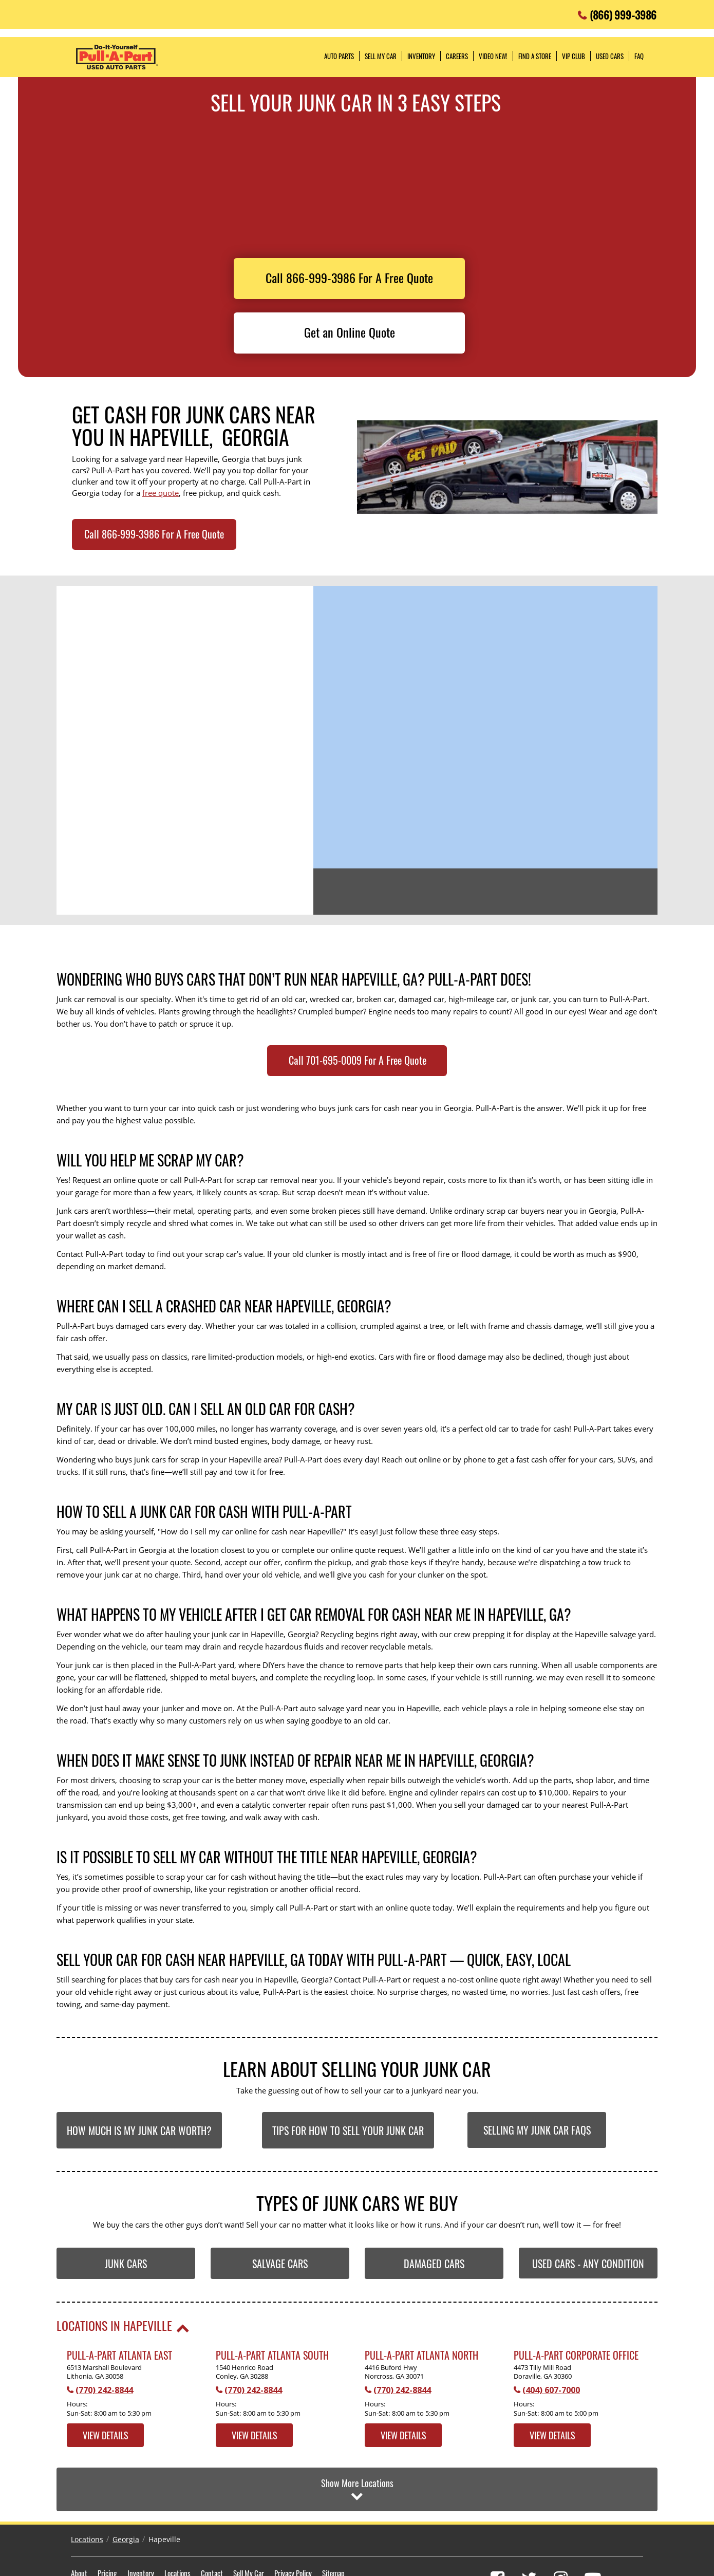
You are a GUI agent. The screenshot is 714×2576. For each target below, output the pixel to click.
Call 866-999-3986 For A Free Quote (349, 277)
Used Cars (610, 56)
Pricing (107, 2524)
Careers (457, 56)
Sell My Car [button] (381, 56)
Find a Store (534, 56)
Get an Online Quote (349, 332)
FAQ (639, 56)
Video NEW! (493, 56)
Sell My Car (248, 2524)
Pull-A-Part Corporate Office (576, 2355)
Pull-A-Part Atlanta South (272, 2355)
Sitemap (333, 2524)
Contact (212, 2524)
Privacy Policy (293, 2524)
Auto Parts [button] (339, 56)
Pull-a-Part (117, 57)
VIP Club (573, 56)
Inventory (140, 2524)
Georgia (125, 2490)
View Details (105, 2435)
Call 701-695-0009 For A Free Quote (357, 1060)
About (79, 2524)
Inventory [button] (421, 56)
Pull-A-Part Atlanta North (421, 2355)
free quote (160, 493)
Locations (87, 2490)
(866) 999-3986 (623, 12)
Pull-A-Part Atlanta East (119, 2355)
